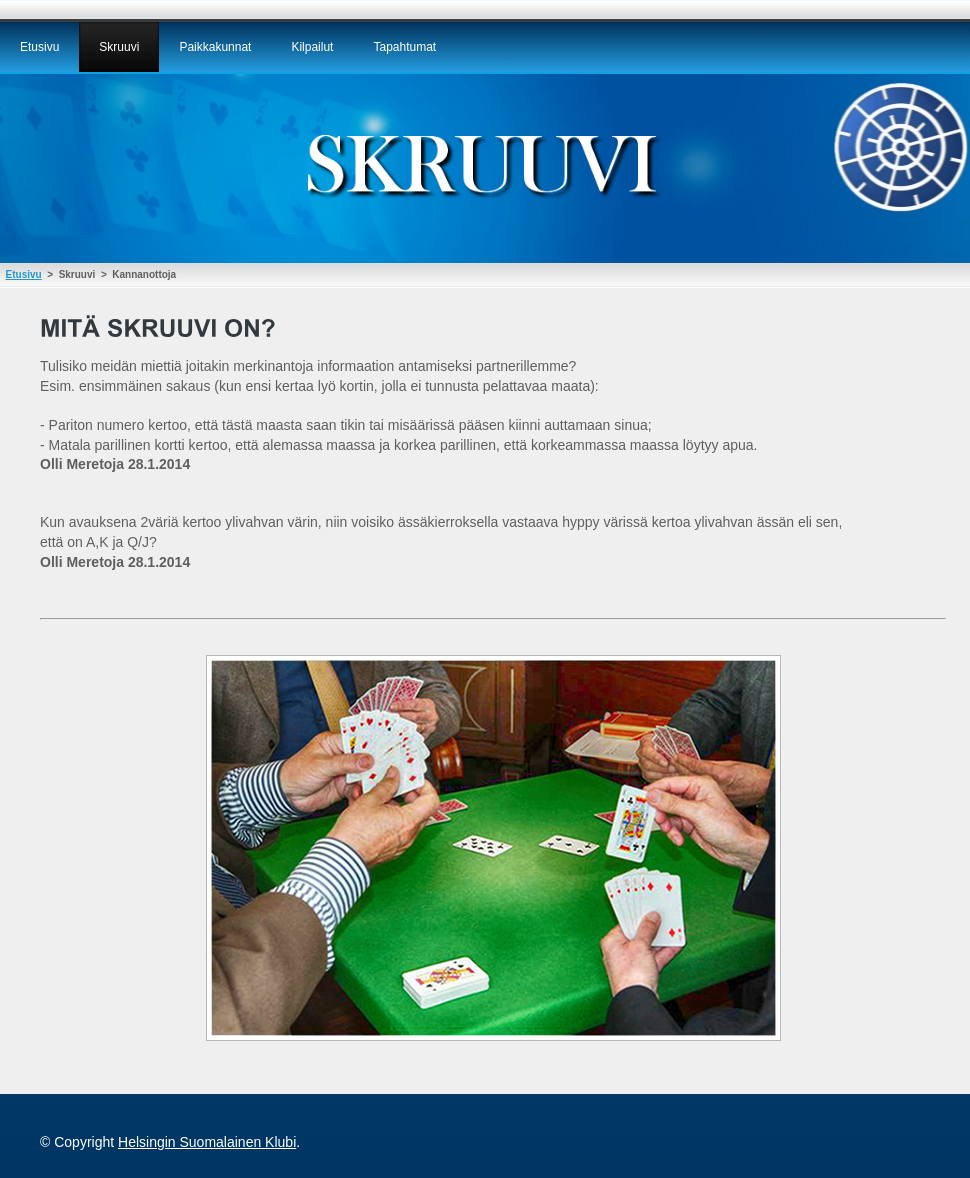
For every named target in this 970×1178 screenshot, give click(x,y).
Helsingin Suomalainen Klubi (207, 1142)
